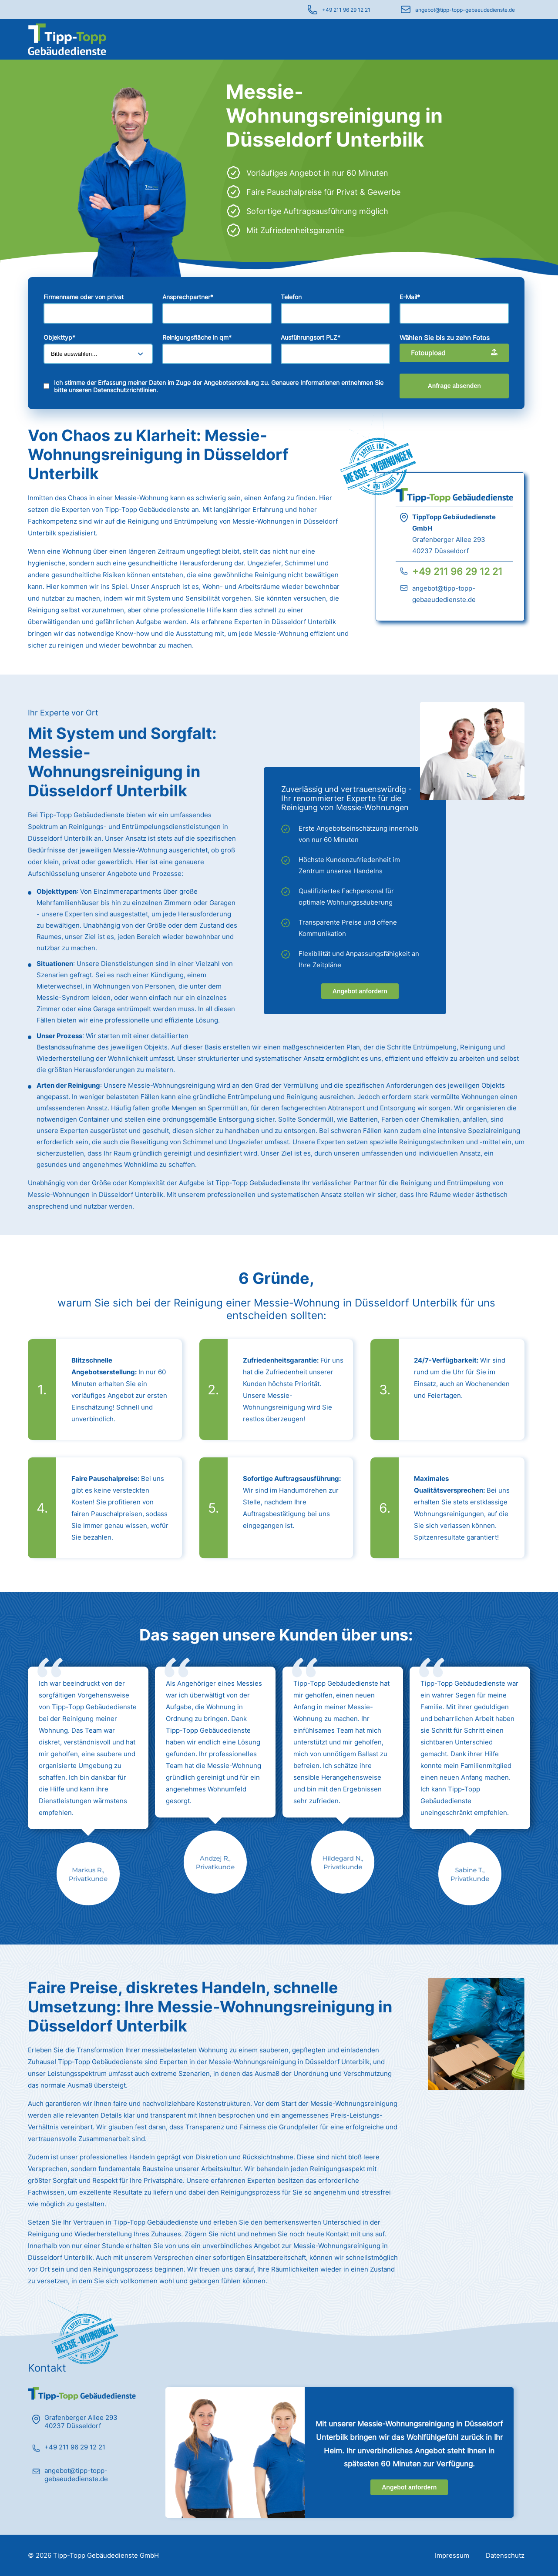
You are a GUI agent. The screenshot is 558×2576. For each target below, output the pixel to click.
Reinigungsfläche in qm (197, 337)
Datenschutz (505, 2555)
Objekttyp (59, 337)
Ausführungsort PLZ (310, 337)
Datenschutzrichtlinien (124, 390)
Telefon (291, 297)
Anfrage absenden (454, 385)
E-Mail (410, 297)
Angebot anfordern (360, 991)
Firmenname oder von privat (84, 297)
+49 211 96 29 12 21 (346, 10)
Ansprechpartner (187, 297)
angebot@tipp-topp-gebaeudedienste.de (465, 10)
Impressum (452, 2555)
